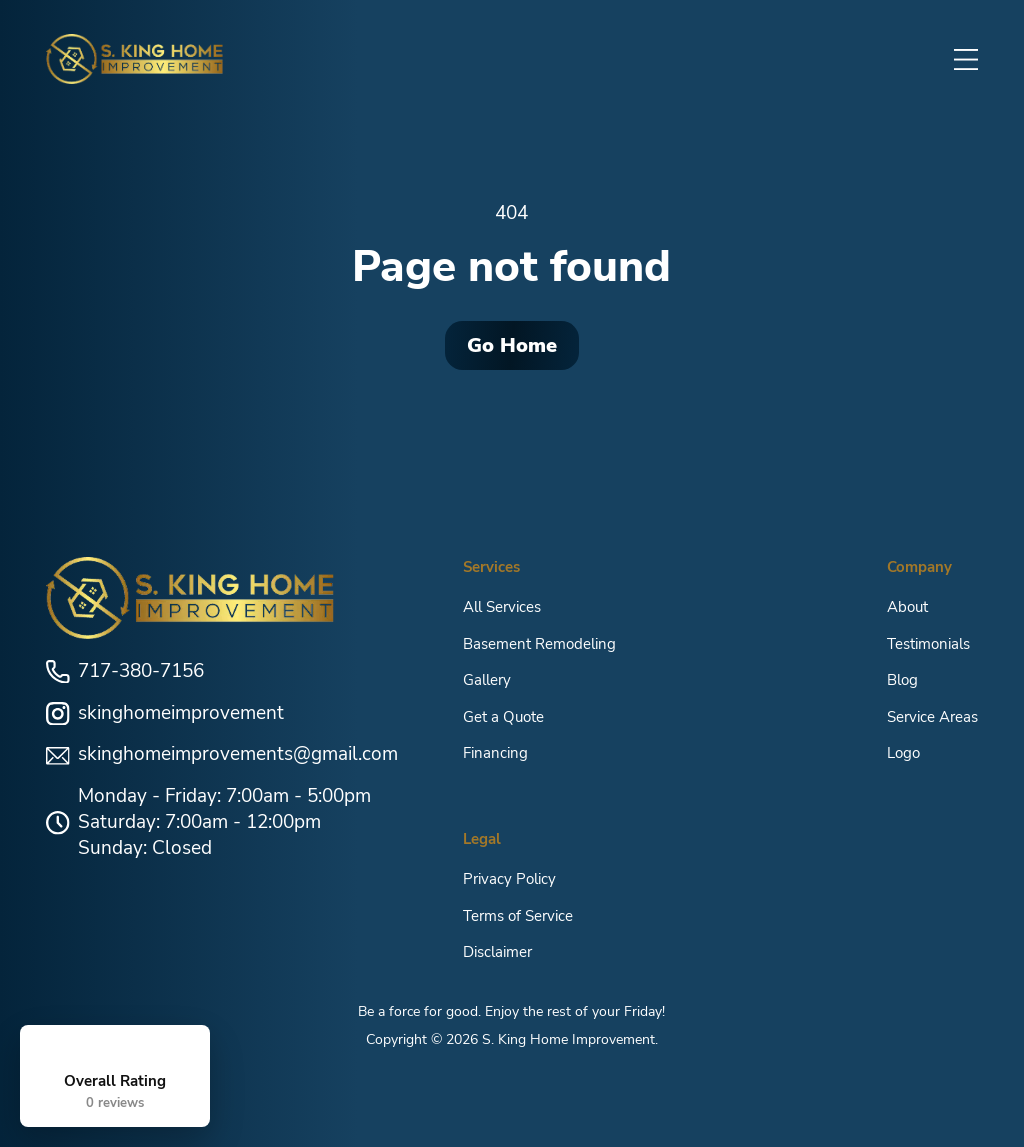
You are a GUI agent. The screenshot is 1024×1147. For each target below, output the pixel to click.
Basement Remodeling (539, 643)
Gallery (487, 680)
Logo (903, 753)
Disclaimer (497, 952)
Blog (902, 680)
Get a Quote (503, 716)
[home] (134, 59)
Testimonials (928, 643)
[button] (966, 58)
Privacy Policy (509, 879)
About (907, 607)
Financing (495, 753)
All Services (502, 607)
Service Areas (932, 716)
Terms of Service (518, 915)
